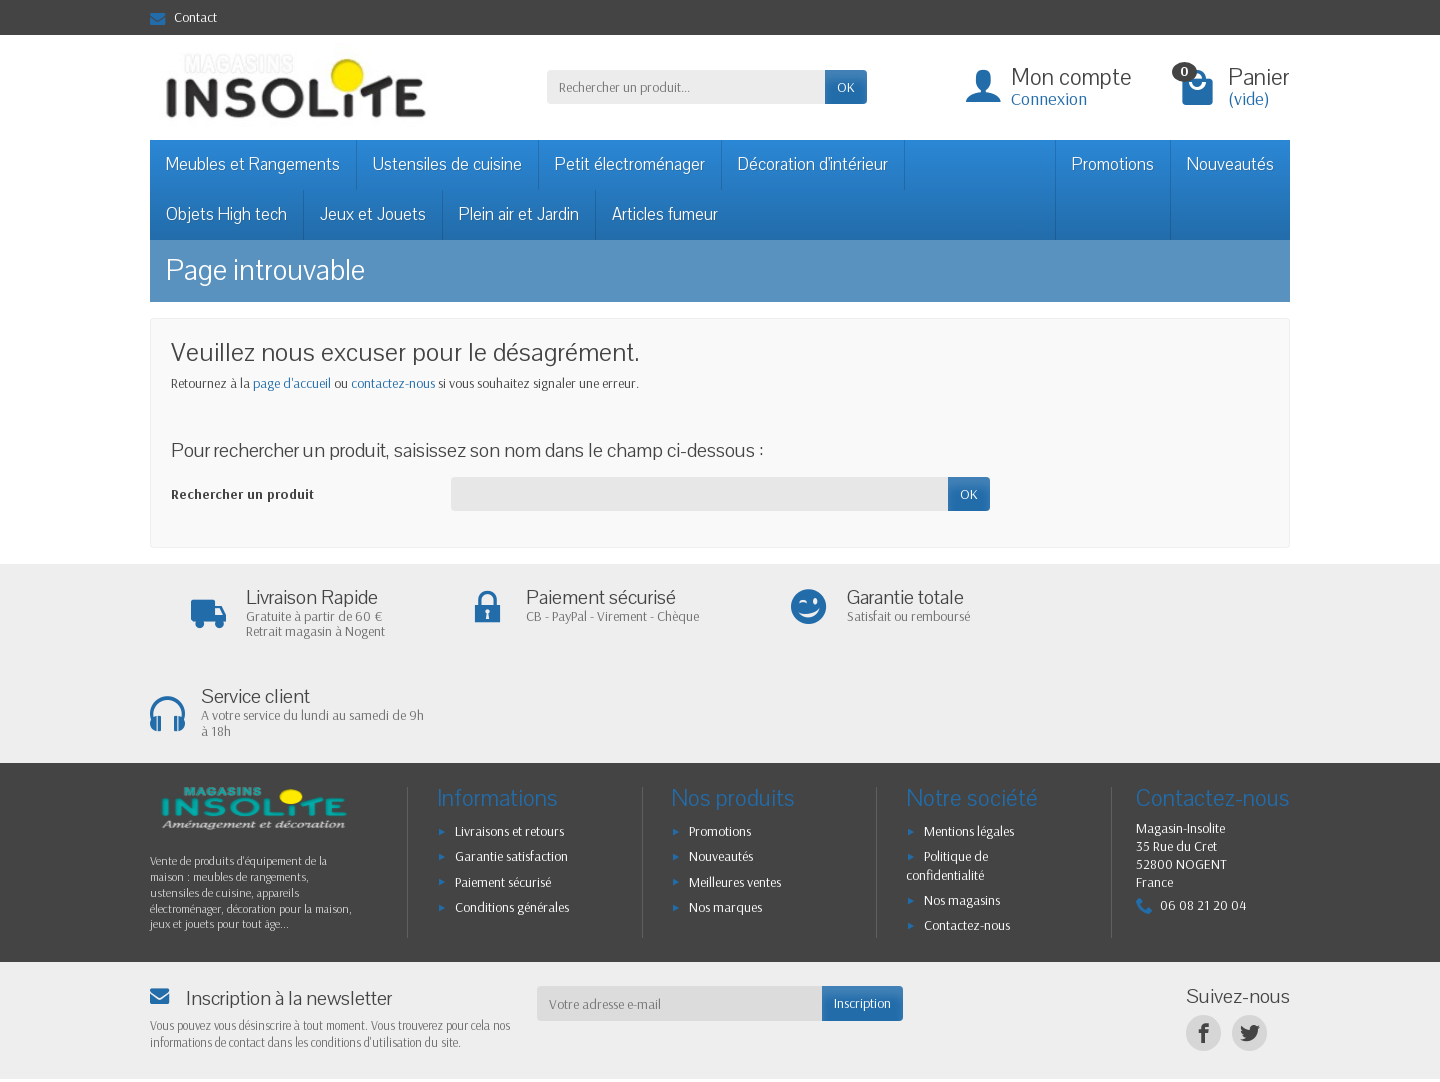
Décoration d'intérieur (813, 164)
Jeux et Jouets (373, 214)
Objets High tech (226, 214)
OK (846, 87)
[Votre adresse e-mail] (680, 905)
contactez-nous (393, 383)
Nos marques (725, 808)
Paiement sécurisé (503, 783)
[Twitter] (1249, 934)
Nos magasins (962, 801)
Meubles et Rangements (253, 164)
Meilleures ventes (735, 783)
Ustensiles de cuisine (447, 164)
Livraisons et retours (509, 732)
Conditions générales (512, 808)
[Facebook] (1203, 934)
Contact (183, 17)
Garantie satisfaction (511, 758)
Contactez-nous (967, 827)
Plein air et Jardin (519, 214)
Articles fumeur (665, 214)
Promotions (1113, 164)
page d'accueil (292, 383)
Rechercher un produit (242, 494)
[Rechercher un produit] (686, 87)
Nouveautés (1230, 164)
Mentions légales (969, 732)
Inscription (862, 905)
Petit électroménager (630, 164)
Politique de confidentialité (947, 767)
